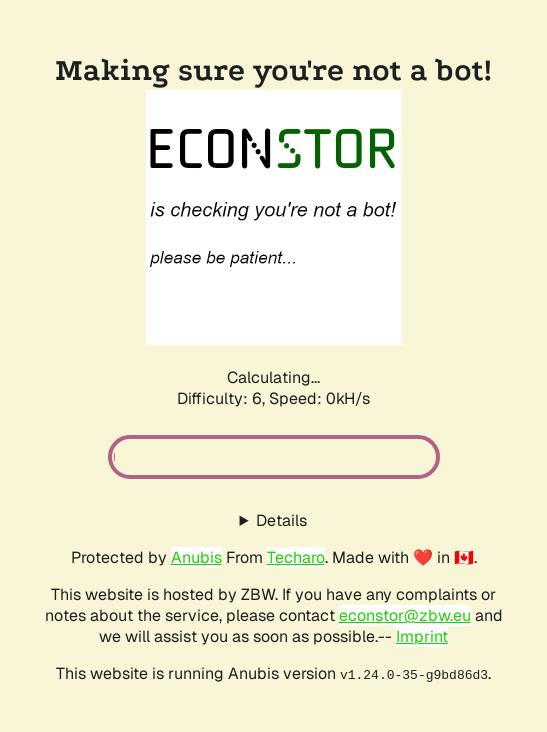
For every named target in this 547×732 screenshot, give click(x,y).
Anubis (196, 557)
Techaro (296, 557)
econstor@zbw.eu (405, 615)
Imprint (422, 636)
